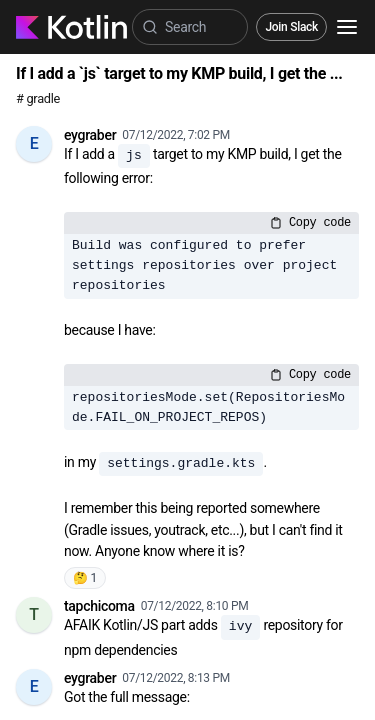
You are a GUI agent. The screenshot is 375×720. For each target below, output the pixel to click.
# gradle (38, 98)
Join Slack (291, 27)
